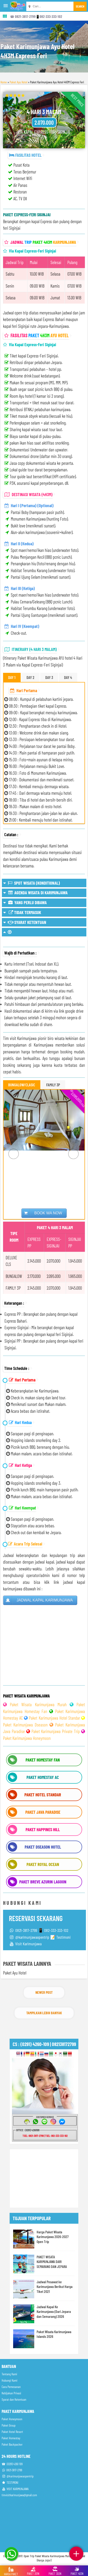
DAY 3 (49, 677)
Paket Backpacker (12, 2444)
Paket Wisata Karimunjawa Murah (38, 1704)
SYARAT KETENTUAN (24, 922)
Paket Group (8, 2425)
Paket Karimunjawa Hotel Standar (54, 1718)
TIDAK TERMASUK (22, 912)
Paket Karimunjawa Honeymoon (27, 1738)
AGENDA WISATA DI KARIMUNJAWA (35, 892)
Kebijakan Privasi (11, 2393)
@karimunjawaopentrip (18, 2476)
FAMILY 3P (53, 1084)
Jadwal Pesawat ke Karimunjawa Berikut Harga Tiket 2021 (55, 2286)
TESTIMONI (10, 2482)
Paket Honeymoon (12, 2419)
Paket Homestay (11, 2438)
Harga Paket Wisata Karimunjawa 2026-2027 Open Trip (53, 2237)
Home (3, 82)
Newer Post (44, 1992)
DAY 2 (30, 677)
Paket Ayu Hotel (18, 82)
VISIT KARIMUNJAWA (15, 2489)
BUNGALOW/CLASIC (21, 1084)
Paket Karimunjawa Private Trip (55, 1731)
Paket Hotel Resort (12, 2432)
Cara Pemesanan (11, 2387)
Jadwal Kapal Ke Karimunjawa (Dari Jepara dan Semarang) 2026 (54, 2311)
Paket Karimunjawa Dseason (25, 1724)
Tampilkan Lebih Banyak (44, 2012)
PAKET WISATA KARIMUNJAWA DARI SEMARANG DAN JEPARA (52, 2262)
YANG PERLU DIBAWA (25, 902)
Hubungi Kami (9, 2380)
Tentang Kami (9, 2374)
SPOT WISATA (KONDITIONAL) (31, 883)
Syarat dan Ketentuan (14, 2399)
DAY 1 (11, 677)
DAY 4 (68, 677)
